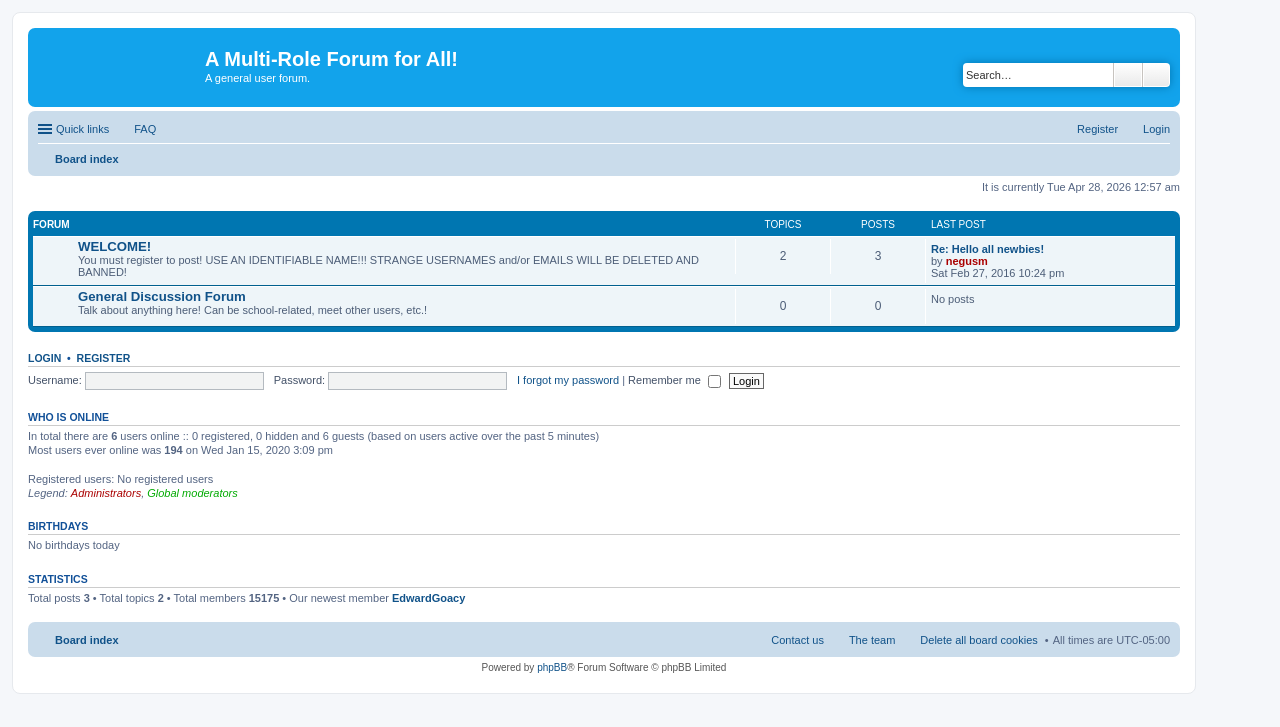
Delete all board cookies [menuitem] (978, 640)
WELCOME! (114, 246)
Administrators (106, 493)
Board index (87, 640)
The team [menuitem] (872, 640)
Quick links (82, 129)
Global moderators (192, 493)
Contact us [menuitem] (797, 640)
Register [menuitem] (1097, 129)
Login (44, 358)
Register (104, 358)
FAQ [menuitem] (145, 129)
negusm (967, 261)
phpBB (552, 667)
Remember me (674, 380)
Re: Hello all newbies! (987, 249)
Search (1128, 75)
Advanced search (1156, 75)
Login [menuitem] (1156, 129)
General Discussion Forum (162, 296)
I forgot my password (568, 380)
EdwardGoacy (428, 598)
